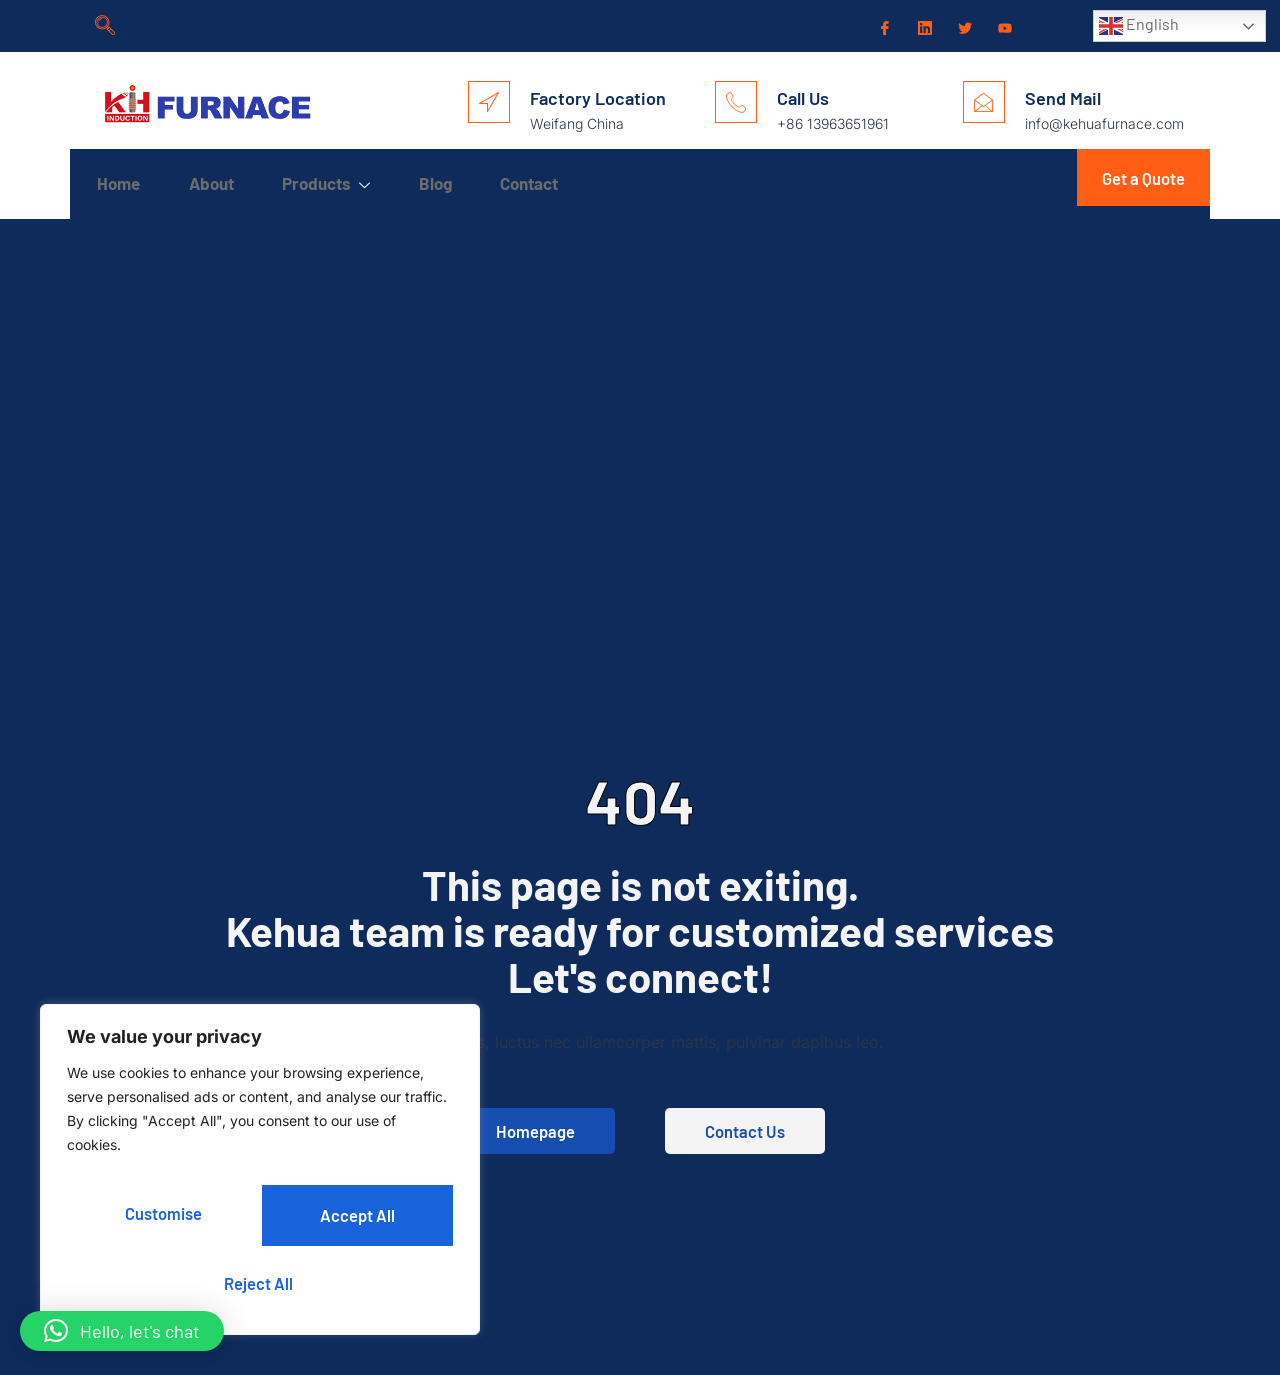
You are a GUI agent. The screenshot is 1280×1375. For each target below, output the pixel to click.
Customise (162, 1218)
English (1139, 26)
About (225, 183)
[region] (260, 1176)
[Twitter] (963, 27)
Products (352, 184)
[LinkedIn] (923, 26)
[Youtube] (1003, 27)
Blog (472, 183)
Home (121, 183)
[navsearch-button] (105, 26)
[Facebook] (883, 27)
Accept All (260, 1282)
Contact (578, 183)
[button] (122, 1331)
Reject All (354, 1218)
